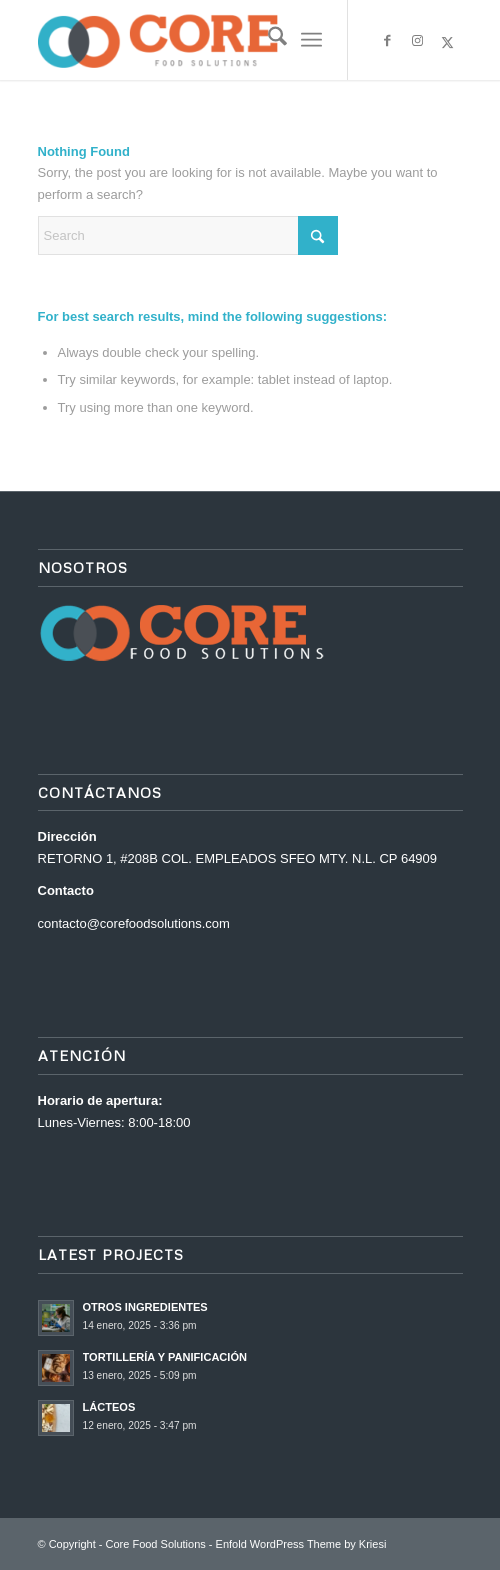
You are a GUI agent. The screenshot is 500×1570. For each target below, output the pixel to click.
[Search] (267, 40)
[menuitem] (267, 40)
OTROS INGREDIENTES (145, 1307)
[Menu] (311, 40)
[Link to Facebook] (388, 41)
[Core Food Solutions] (208, 40)
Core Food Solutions (156, 1544)
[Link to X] (448, 43)
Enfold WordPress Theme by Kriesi (301, 1544)
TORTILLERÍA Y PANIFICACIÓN (165, 1357)
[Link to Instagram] (418, 41)
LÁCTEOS (109, 1407)
